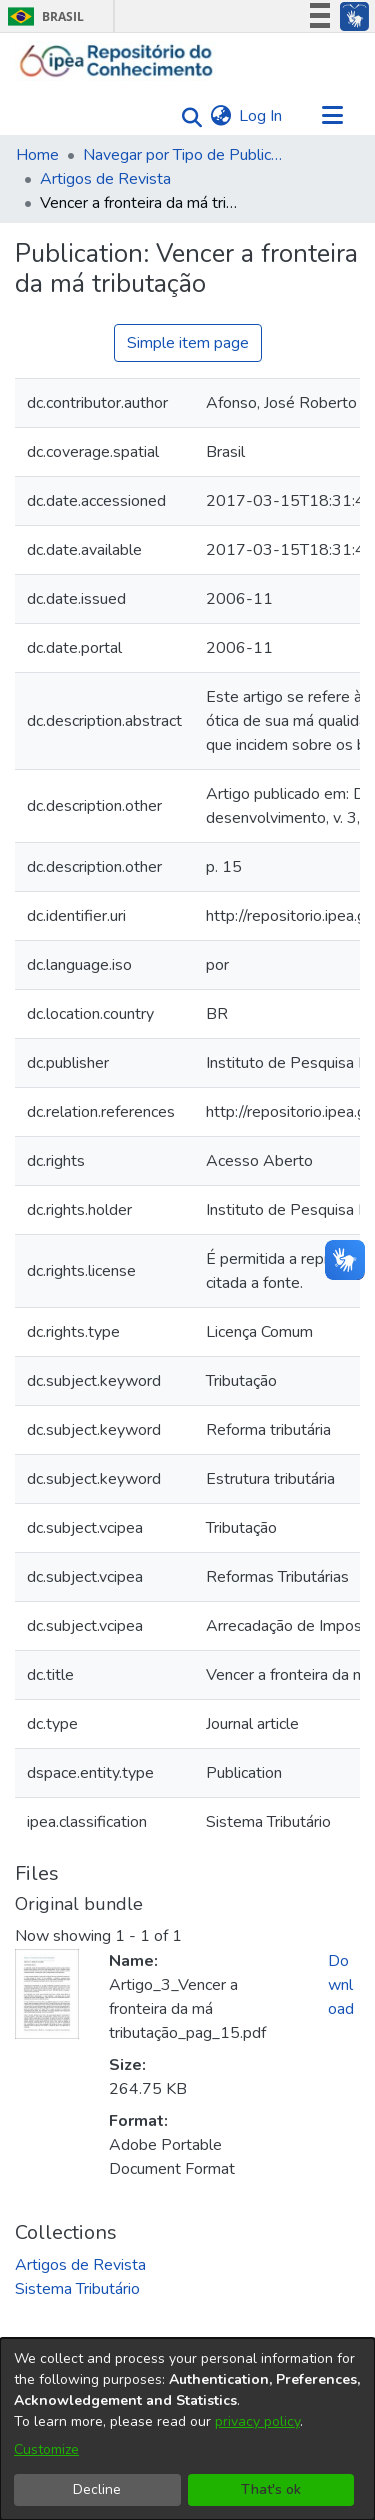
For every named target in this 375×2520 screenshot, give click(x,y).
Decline (97, 2489)
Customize (46, 2449)
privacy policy (257, 2421)
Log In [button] (261, 116)
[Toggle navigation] (332, 116)
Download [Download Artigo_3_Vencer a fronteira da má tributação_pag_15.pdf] (341, 1985)
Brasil (42, 16)
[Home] (116, 61)
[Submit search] (186, 116)
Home (37, 155)
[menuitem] (220, 116)
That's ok (271, 2489)
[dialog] (187, 2429)
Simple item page (188, 343)
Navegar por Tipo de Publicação (183, 155)
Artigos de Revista (105, 179)
